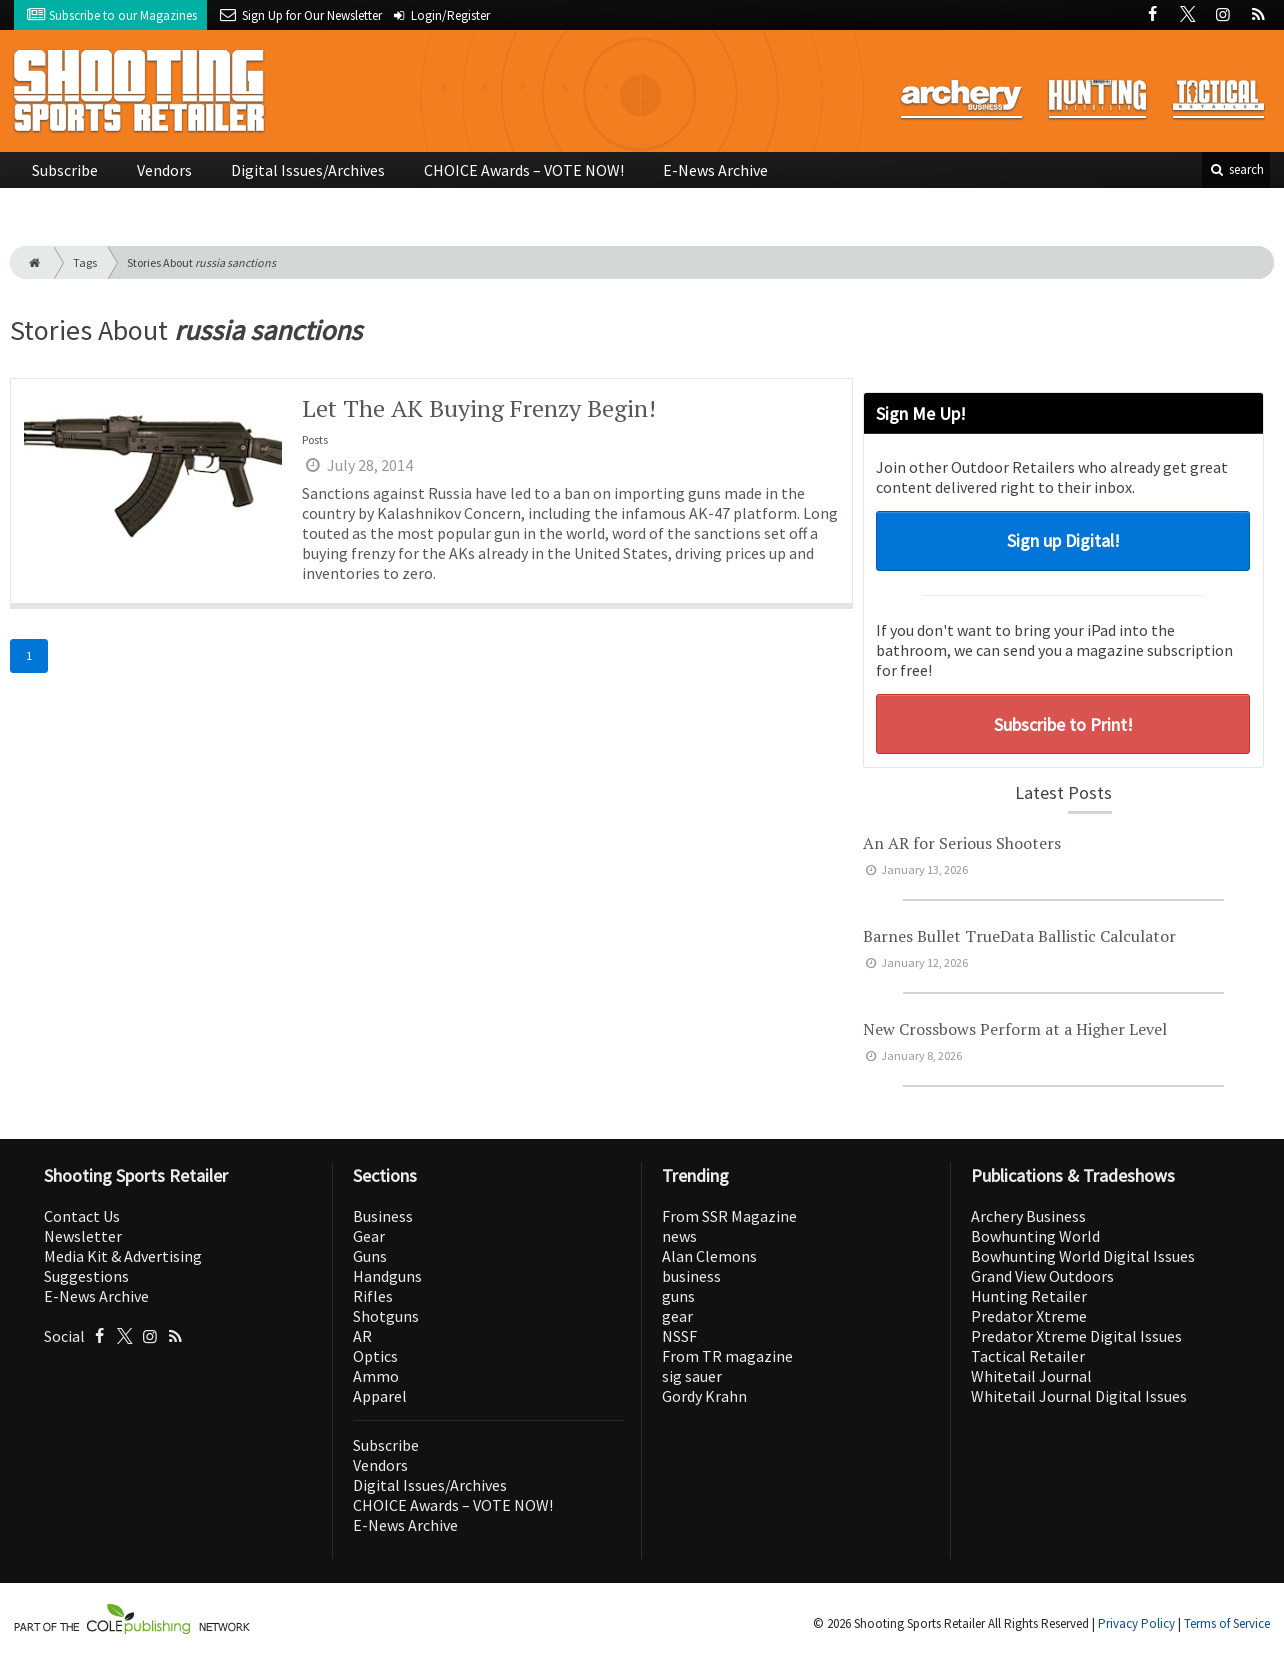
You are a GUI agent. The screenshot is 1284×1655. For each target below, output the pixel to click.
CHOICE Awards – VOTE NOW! (524, 170)
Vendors (164, 170)
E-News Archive (715, 170)
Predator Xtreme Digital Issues (1076, 1336)
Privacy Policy (1136, 1623)
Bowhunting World (1035, 1236)
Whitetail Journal (1031, 1376)
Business (383, 1216)
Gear (369, 1236)
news (679, 1236)
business (691, 1276)
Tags (85, 262)
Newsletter (83, 1236)
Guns (370, 1256)
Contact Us (82, 1216)
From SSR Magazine (729, 1216)
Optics (375, 1356)
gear (677, 1316)
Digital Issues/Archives (308, 170)
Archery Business (1028, 1216)
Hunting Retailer (1029, 1296)
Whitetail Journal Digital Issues (1079, 1396)
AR (362, 1336)
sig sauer (692, 1376)
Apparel (380, 1396)
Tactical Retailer (1028, 1356)
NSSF (679, 1336)
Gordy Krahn (704, 1396)
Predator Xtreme (1029, 1316)
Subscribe (65, 170)
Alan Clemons (709, 1256)
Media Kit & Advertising (123, 1256)
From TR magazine (727, 1356)
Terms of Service (1227, 1623)
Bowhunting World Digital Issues (1083, 1256)
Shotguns (386, 1316)
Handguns (387, 1276)
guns (678, 1296)
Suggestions (86, 1276)
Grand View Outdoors (1042, 1276)
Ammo (376, 1376)
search (1236, 169)
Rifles (373, 1296)
